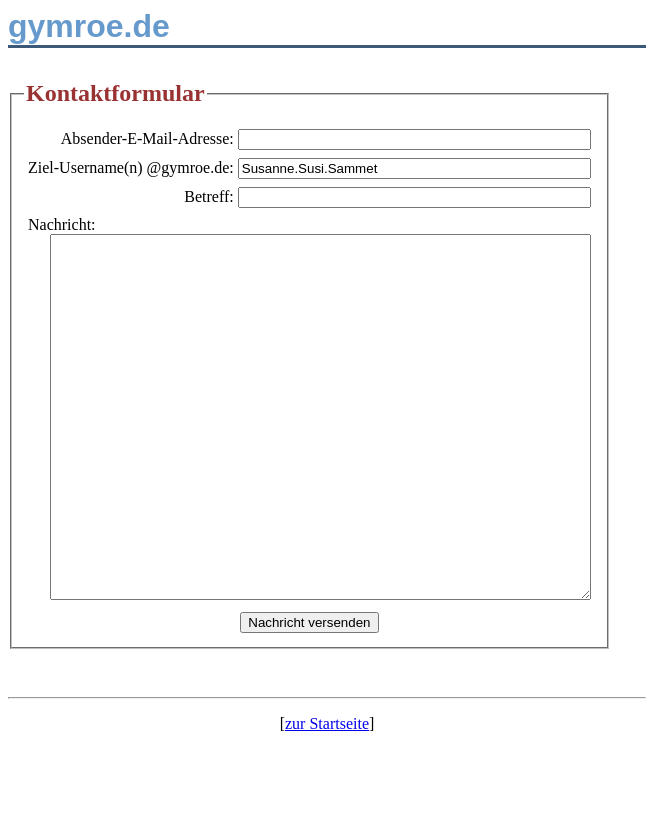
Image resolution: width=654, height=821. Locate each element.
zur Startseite (327, 795)
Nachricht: (62, 224)
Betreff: (252, 196)
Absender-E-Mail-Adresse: (190, 138)
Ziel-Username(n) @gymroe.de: (174, 167)
